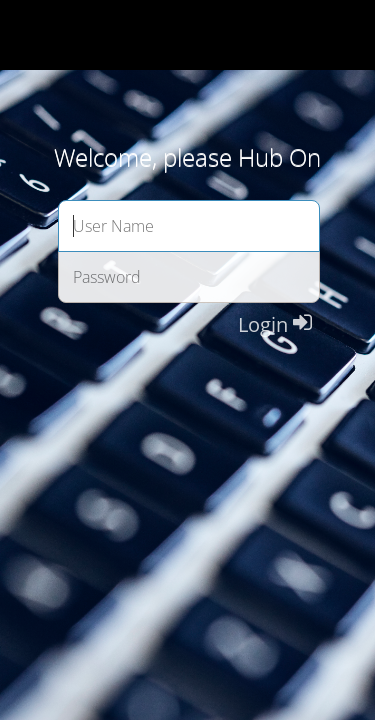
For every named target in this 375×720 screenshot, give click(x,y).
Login (275, 324)
